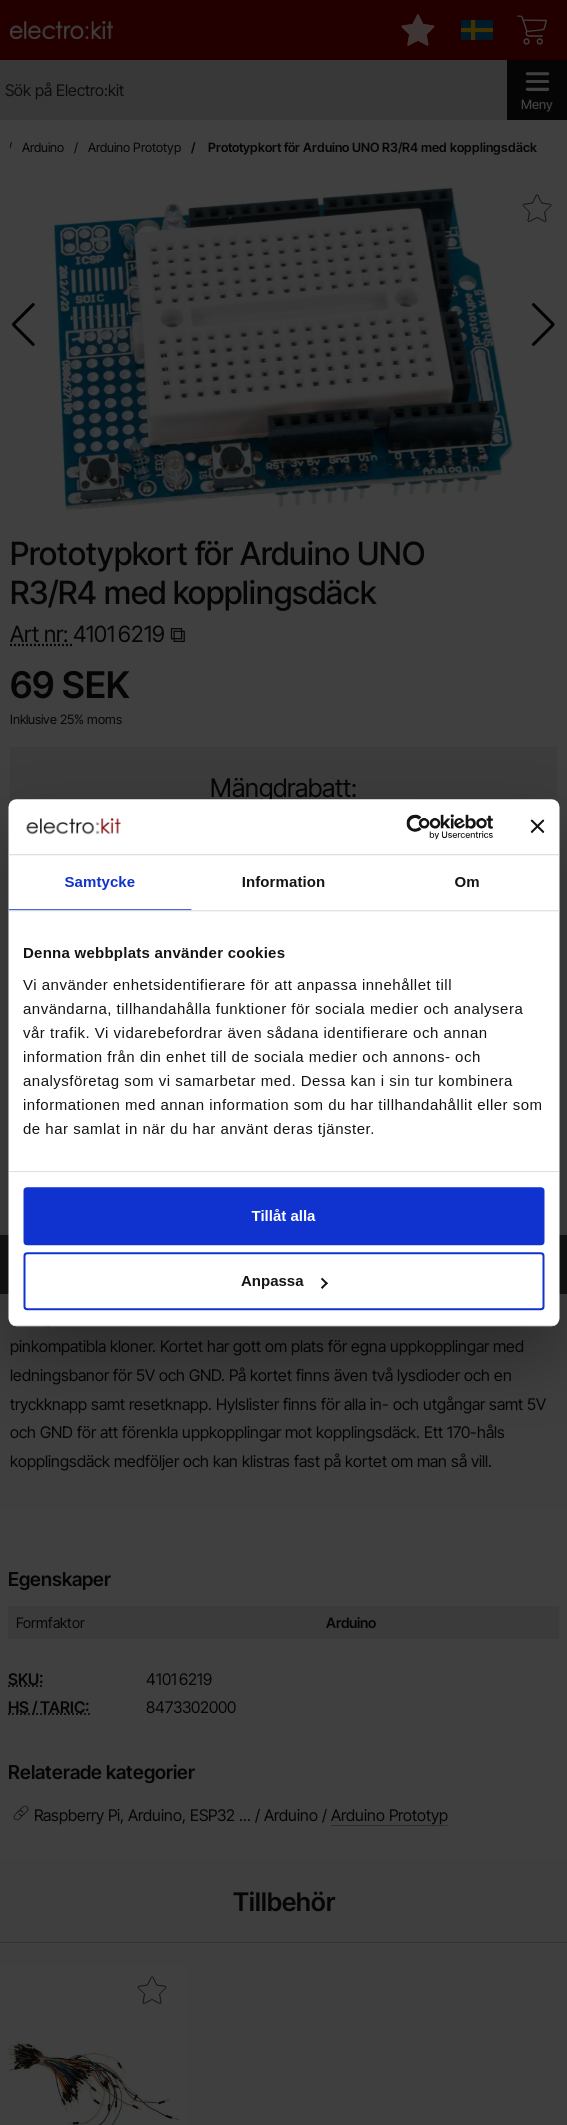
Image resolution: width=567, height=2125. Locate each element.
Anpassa (284, 1280)
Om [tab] (467, 881)
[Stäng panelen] (537, 827)
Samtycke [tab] (99, 881)
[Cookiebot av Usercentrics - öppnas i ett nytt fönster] (405, 827)
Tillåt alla (284, 1215)
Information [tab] (284, 881)
